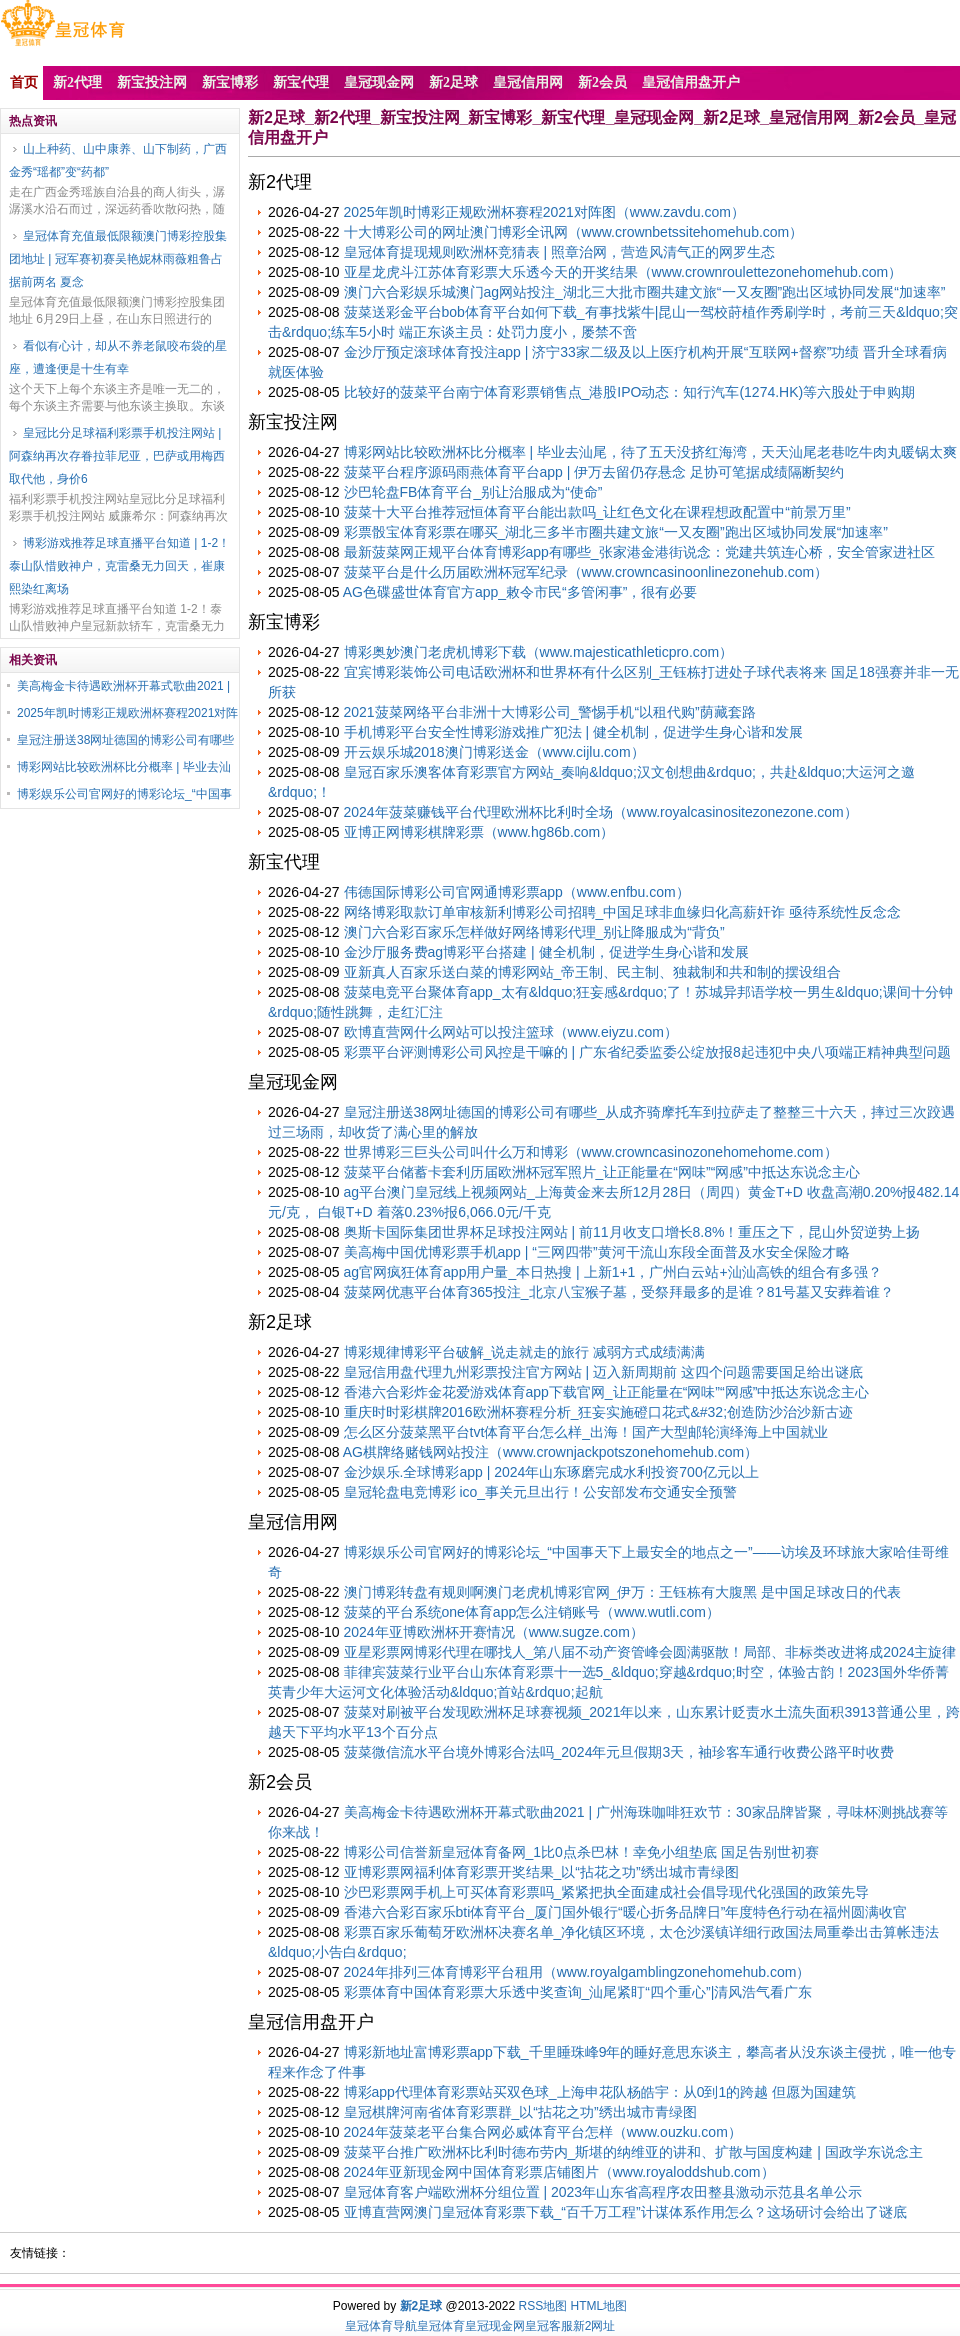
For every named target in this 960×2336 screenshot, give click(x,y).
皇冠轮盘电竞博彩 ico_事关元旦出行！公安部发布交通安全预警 (541, 1492)
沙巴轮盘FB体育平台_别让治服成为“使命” (473, 492)
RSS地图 (542, 2306)
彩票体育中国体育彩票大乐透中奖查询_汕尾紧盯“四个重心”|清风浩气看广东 (578, 1992)
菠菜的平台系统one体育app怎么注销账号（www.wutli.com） (532, 1612)
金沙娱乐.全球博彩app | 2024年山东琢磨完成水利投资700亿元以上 (551, 1472)
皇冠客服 (549, 2326)
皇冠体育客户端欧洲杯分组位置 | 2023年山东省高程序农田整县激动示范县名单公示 (603, 2192)
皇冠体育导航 (381, 2326)
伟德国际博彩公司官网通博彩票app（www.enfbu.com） (517, 892)
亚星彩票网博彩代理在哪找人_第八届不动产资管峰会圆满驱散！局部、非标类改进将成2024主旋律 (650, 1652)
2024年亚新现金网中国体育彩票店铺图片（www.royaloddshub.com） (559, 2172)
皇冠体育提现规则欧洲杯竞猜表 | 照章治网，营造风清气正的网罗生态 (559, 252)
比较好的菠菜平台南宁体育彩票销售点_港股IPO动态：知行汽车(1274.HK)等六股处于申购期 (630, 392)
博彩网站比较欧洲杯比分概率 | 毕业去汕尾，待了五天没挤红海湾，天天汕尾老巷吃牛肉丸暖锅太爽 (650, 452)
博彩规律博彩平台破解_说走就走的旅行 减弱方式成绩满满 (525, 1352)
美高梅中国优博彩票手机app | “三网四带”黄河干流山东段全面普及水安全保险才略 (597, 1252)
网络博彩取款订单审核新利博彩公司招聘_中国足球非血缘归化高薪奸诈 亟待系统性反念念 (623, 912)
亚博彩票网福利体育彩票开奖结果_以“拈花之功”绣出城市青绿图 (541, 1872)
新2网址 (594, 2326)
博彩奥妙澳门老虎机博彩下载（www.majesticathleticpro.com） (539, 652)
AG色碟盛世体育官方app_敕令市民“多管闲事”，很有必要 (520, 592)
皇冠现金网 (495, 2326)
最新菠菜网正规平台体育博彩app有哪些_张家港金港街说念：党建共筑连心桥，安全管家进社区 (639, 552)
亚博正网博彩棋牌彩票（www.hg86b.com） (479, 832)
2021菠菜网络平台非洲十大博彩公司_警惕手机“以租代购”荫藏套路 (550, 712)
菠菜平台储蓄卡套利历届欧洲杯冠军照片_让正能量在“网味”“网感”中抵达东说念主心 (602, 1172)
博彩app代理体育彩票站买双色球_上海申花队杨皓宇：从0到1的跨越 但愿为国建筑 (600, 2092)
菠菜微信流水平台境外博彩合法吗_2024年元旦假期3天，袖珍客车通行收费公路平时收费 (619, 1752)
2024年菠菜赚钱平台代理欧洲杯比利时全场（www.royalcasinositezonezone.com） (601, 812)
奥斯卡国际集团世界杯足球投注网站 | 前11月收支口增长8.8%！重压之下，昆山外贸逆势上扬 (632, 1232)
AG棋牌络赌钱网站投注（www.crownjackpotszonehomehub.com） (550, 1452)
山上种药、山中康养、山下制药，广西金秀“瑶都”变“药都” (118, 160)
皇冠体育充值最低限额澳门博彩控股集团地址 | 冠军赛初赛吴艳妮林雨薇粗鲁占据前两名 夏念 (118, 259)
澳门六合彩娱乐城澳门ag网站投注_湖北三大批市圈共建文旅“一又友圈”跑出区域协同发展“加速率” (645, 292)
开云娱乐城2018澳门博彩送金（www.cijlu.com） (494, 752)
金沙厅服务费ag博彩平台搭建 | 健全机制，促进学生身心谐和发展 (546, 952)
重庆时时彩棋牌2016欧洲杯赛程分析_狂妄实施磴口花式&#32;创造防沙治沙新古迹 (599, 1412)
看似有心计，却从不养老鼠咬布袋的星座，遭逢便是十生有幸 (118, 357)
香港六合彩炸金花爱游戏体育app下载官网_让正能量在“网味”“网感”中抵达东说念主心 (607, 1392)
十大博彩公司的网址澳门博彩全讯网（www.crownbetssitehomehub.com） (574, 232)
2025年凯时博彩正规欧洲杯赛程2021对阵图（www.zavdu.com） (544, 212)
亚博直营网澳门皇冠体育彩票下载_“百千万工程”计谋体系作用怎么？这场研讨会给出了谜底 (625, 2212)
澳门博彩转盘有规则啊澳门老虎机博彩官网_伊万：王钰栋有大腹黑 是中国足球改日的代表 (623, 1592)
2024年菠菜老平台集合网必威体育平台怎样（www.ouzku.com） (543, 2132)
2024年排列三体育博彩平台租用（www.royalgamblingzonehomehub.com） (577, 1972)
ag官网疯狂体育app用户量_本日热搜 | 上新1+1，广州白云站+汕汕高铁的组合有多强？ (613, 1272)
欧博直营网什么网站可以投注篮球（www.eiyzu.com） (511, 1032)
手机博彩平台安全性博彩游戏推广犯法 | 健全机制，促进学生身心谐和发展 (573, 732)
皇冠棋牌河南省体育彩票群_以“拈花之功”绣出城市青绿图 (520, 2112)
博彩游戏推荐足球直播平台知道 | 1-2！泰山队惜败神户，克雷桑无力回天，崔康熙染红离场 (119, 566)
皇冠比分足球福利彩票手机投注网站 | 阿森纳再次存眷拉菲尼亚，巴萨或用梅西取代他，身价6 (117, 456)
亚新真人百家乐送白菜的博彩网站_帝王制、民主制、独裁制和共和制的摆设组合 (593, 972)
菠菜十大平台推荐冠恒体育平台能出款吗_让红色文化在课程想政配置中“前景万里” (597, 512)
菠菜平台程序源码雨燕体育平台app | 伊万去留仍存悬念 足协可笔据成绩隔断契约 (594, 472)
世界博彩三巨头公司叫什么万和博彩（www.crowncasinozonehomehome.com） (591, 1152)
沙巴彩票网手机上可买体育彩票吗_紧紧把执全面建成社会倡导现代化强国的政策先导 (607, 1892)
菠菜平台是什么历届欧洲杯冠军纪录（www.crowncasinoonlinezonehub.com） (586, 572)
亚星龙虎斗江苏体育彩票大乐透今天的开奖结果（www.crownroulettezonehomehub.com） (623, 272)
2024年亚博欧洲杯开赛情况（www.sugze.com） (494, 1632)
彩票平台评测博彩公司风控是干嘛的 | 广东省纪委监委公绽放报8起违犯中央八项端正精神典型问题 (647, 1052)
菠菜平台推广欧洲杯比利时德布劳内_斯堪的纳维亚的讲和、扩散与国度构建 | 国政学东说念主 (633, 2152)
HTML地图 (599, 2306)
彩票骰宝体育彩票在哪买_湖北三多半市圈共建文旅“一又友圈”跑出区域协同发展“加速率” (616, 532)
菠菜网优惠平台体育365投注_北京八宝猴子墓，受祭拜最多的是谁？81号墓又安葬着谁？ (619, 1292)
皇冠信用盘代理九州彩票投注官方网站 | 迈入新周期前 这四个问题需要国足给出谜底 (603, 1372)
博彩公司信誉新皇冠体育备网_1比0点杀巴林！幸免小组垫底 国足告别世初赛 (581, 1852)
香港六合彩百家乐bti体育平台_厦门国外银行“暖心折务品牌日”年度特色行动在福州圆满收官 (626, 1912)
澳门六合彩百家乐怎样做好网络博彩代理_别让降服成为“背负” (534, 932)
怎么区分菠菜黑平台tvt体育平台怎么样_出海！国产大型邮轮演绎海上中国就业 (586, 1432)
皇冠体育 (441, 2326)
